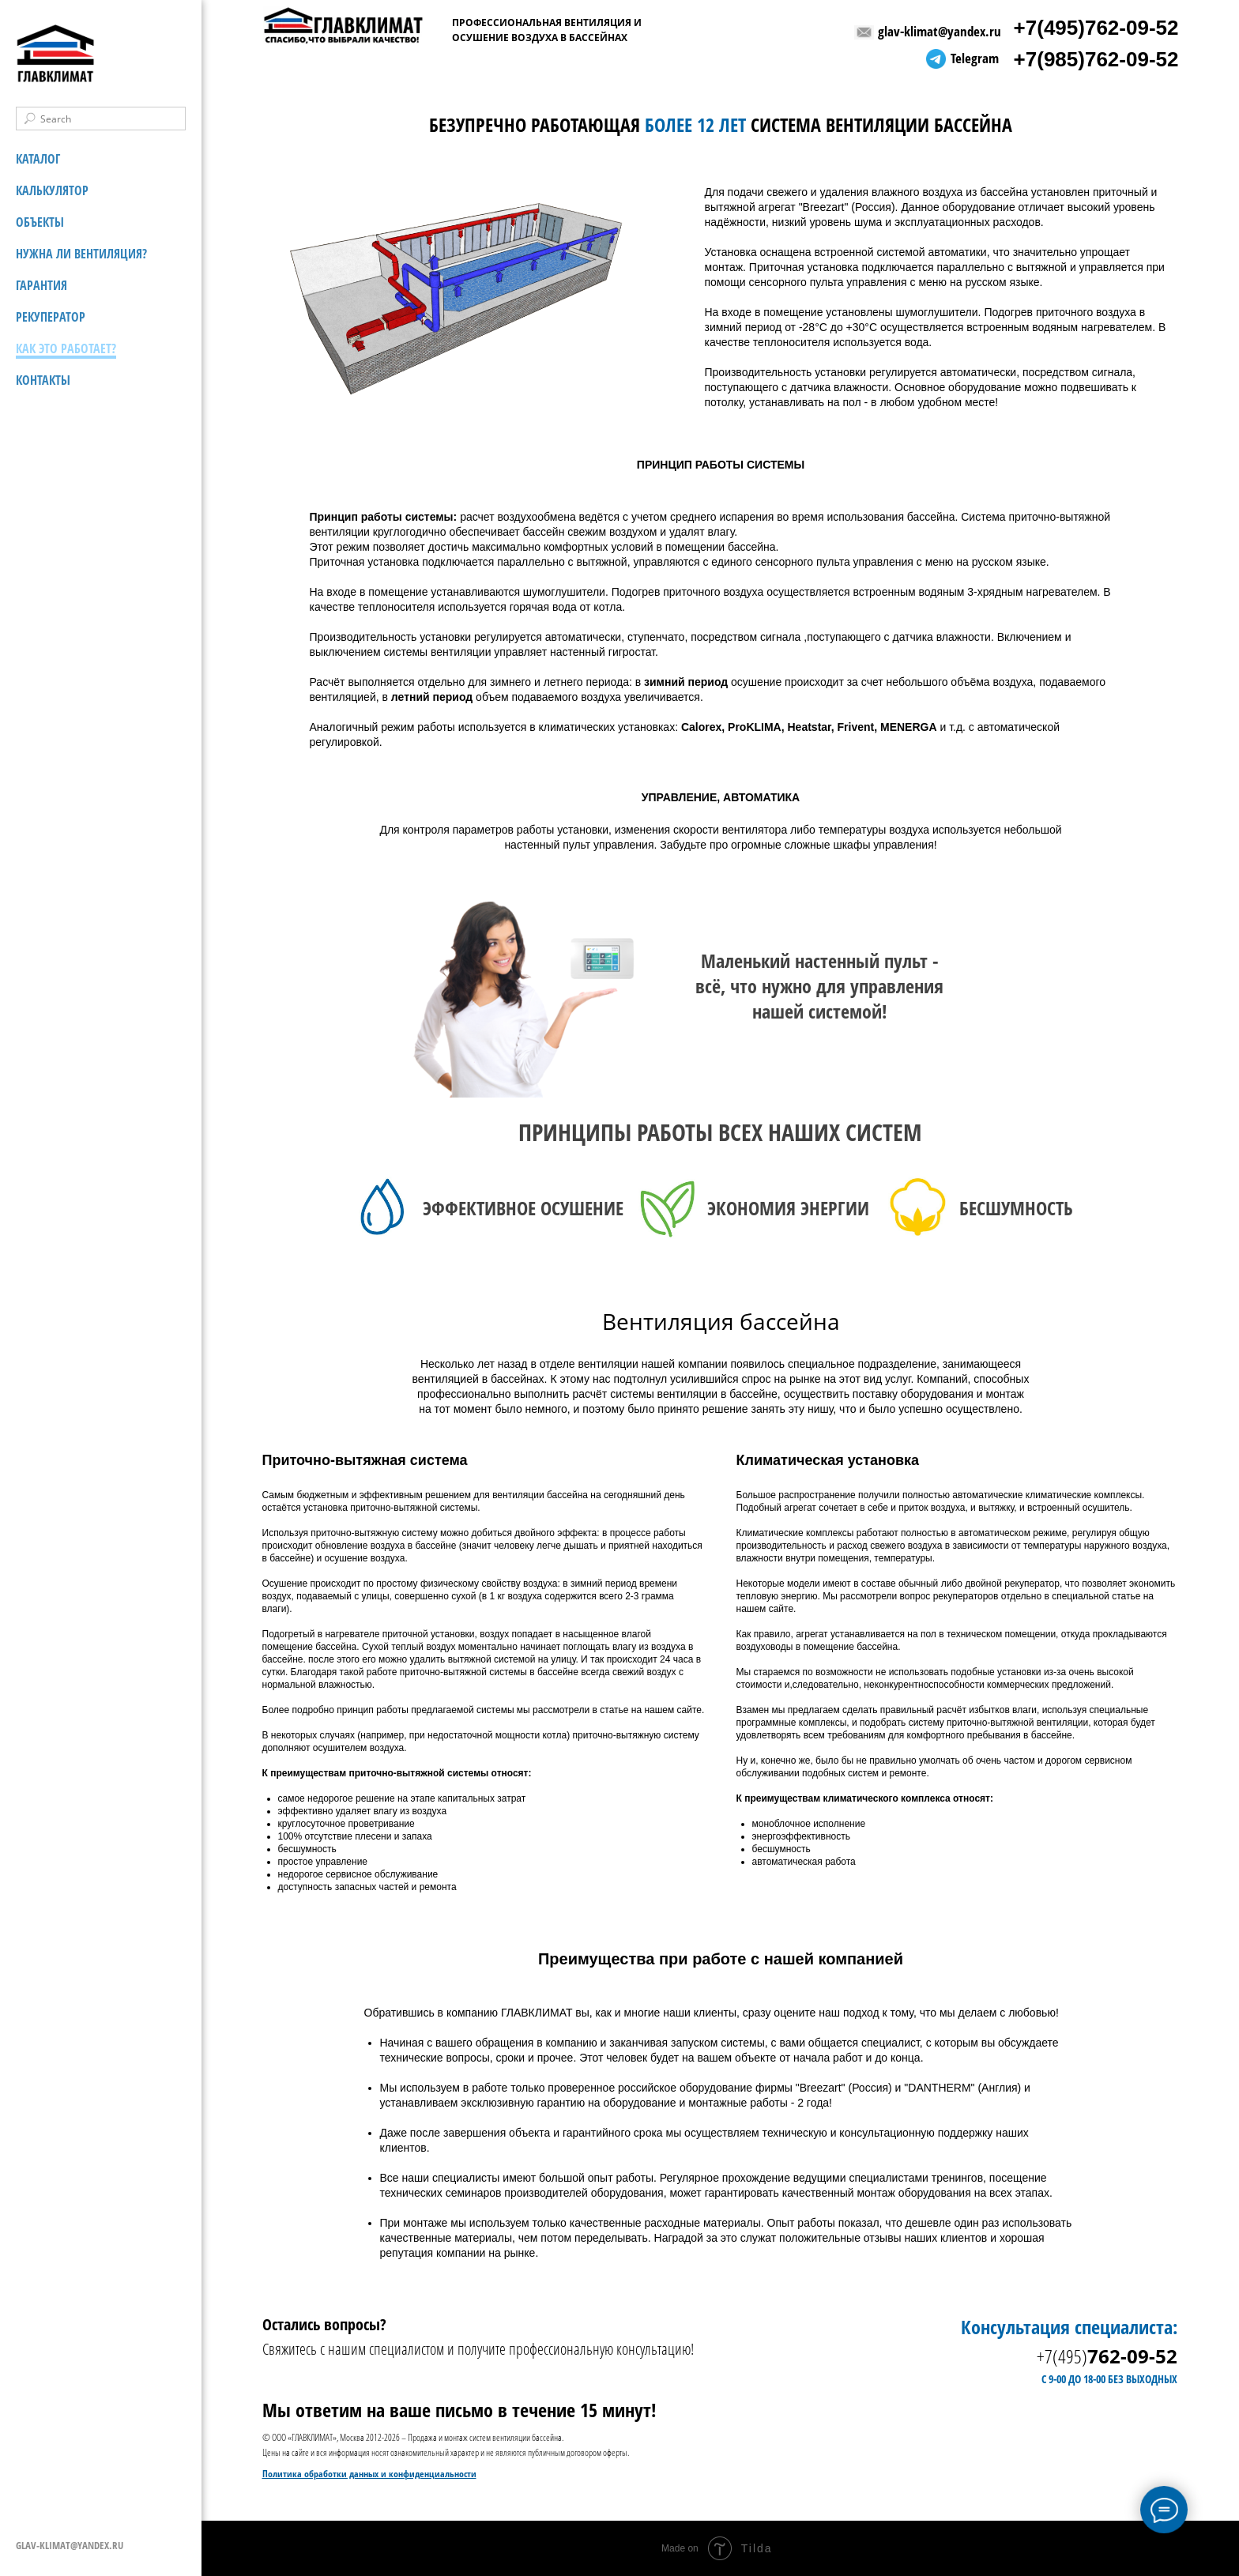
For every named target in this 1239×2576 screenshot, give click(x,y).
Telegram (975, 58)
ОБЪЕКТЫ (40, 222)
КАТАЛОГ (38, 159)
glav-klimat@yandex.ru (939, 31)
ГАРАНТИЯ (41, 285)
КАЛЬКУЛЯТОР (52, 190)
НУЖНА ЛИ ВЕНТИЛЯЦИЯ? (81, 253)
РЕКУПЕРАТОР (50, 317)
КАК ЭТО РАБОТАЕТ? (66, 348)
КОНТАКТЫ (43, 380)
